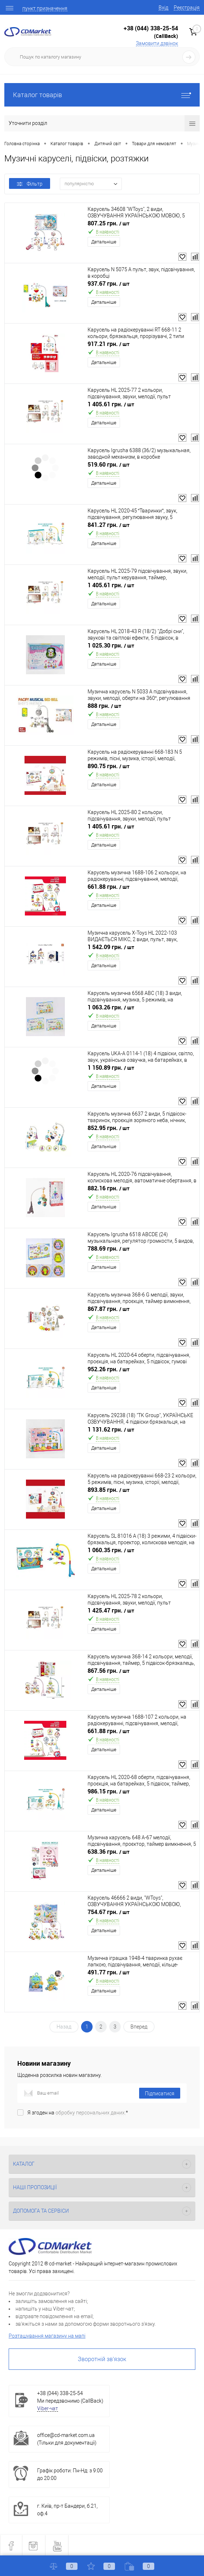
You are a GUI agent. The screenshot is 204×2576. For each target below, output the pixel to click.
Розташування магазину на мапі (47, 2336)
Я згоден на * (77, 2113)
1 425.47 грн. (111, 1610)
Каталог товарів (102, 95)
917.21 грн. (108, 344)
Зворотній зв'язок (102, 2359)
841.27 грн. (108, 525)
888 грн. (104, 706)
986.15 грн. (108, 1791)
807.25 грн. (108, 223)
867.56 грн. (108, 1671)
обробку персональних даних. (91, 2113)
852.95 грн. (108, 1128)
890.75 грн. (108, 766)
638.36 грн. (108, 1852)
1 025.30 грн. (111, 645)
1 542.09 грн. (111, 947)
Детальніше (103, 241)
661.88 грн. (108, 887)
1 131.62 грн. (111, 1429)
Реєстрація (187, 7)
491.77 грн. (108, 1972)
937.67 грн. (108, 283)
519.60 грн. (108, 464)
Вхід (163, 7)
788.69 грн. (108, 1248)
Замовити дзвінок (157, 43)
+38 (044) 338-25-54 (151, 28)
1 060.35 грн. (111, 1550)
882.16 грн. (108, 1188)
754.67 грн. (108, 1912)
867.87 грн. (108, 1309)
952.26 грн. (108, 1369)
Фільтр (30, 184)
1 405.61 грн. (111, 404)
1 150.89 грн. (111, 1067)
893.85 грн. (108, 1490)
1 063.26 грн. (111, 1007)
